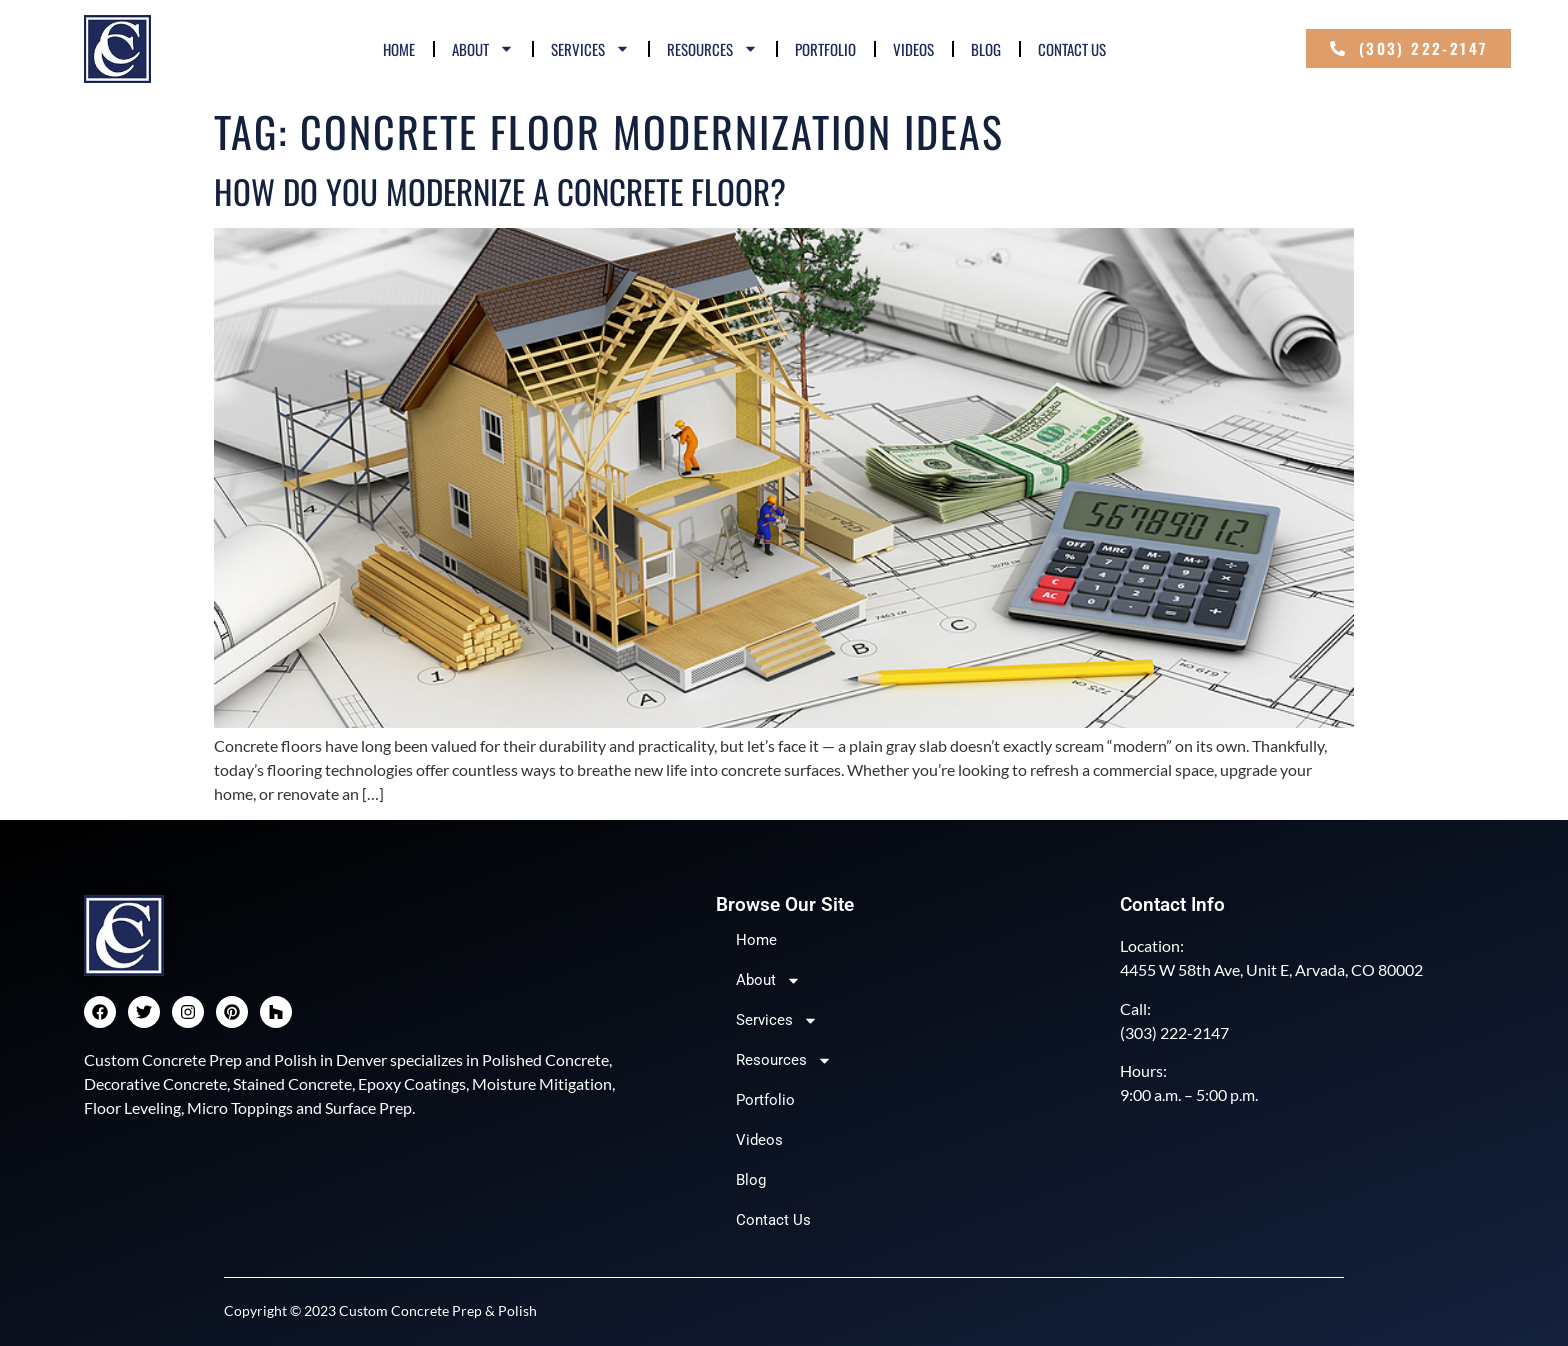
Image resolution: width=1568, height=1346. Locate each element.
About (483, 48)
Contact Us (1072, 49)
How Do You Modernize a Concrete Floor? (500, 191)
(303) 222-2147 (1174, 1032)
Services (590, 48)
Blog (986, 49)
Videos (913, 49)
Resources (712, 48)
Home (399, 49)
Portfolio (825, 49)
